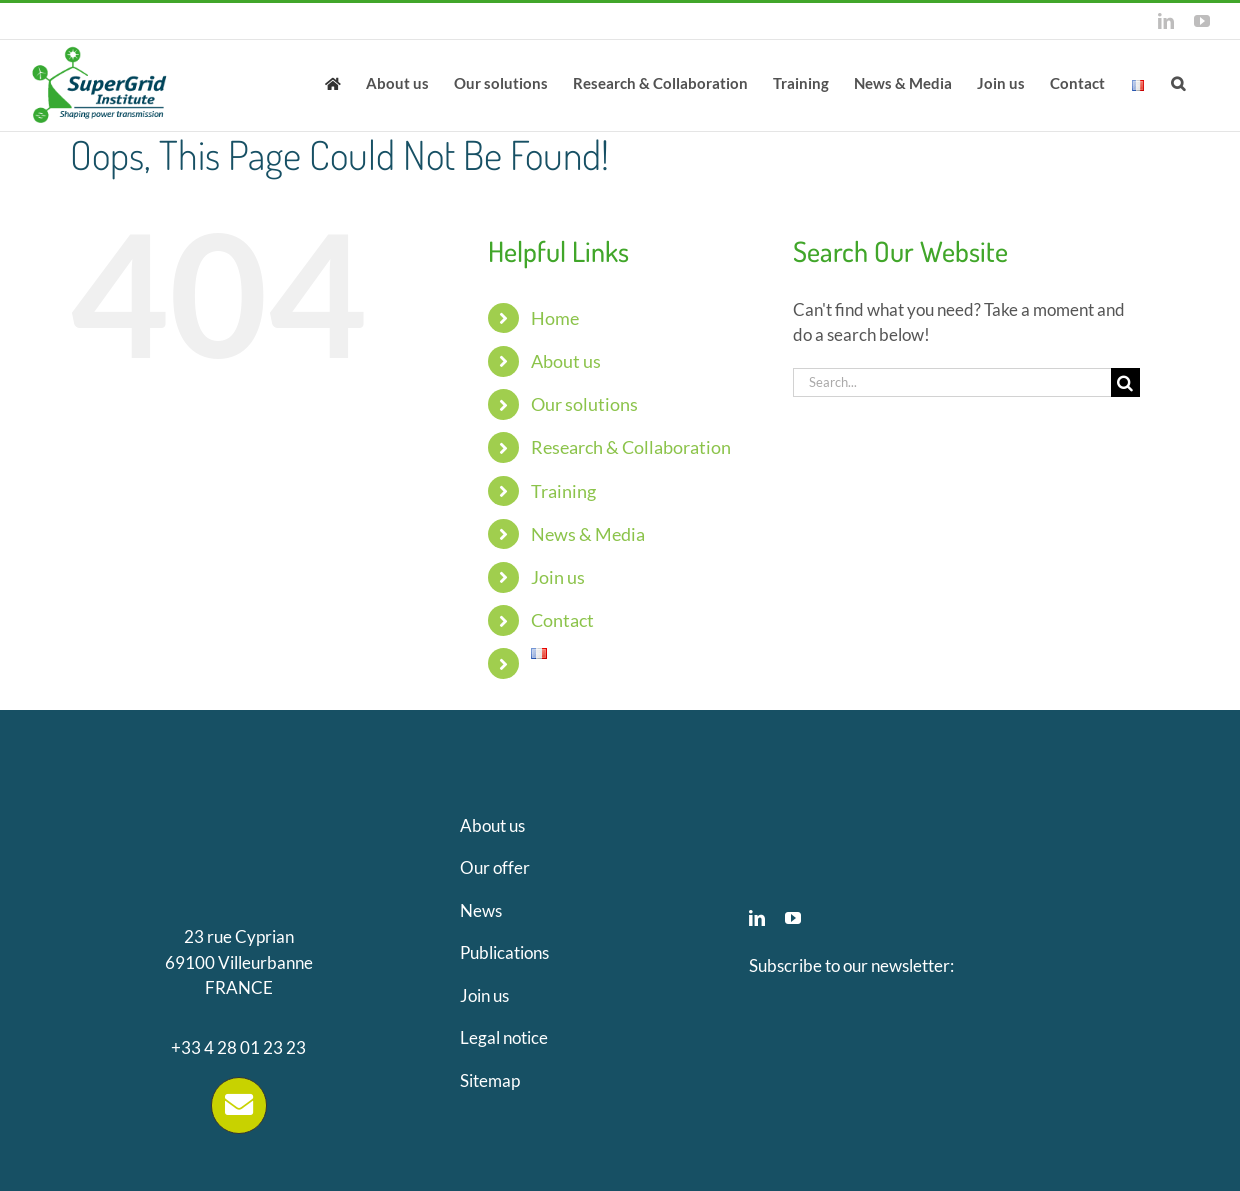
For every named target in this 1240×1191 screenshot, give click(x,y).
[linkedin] (757, 918)
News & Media (588, 534)
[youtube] (793, 918)
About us (566, 361)
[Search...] (952, 382)
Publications (504, 952)
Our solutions (584, 404)
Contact (562, 620)
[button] (1178, 82)
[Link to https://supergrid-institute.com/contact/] (239, 1105)
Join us (558, 577)
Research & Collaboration (631, 447)
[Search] (1125, 382)
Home (555, 318)
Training (563, 491)
